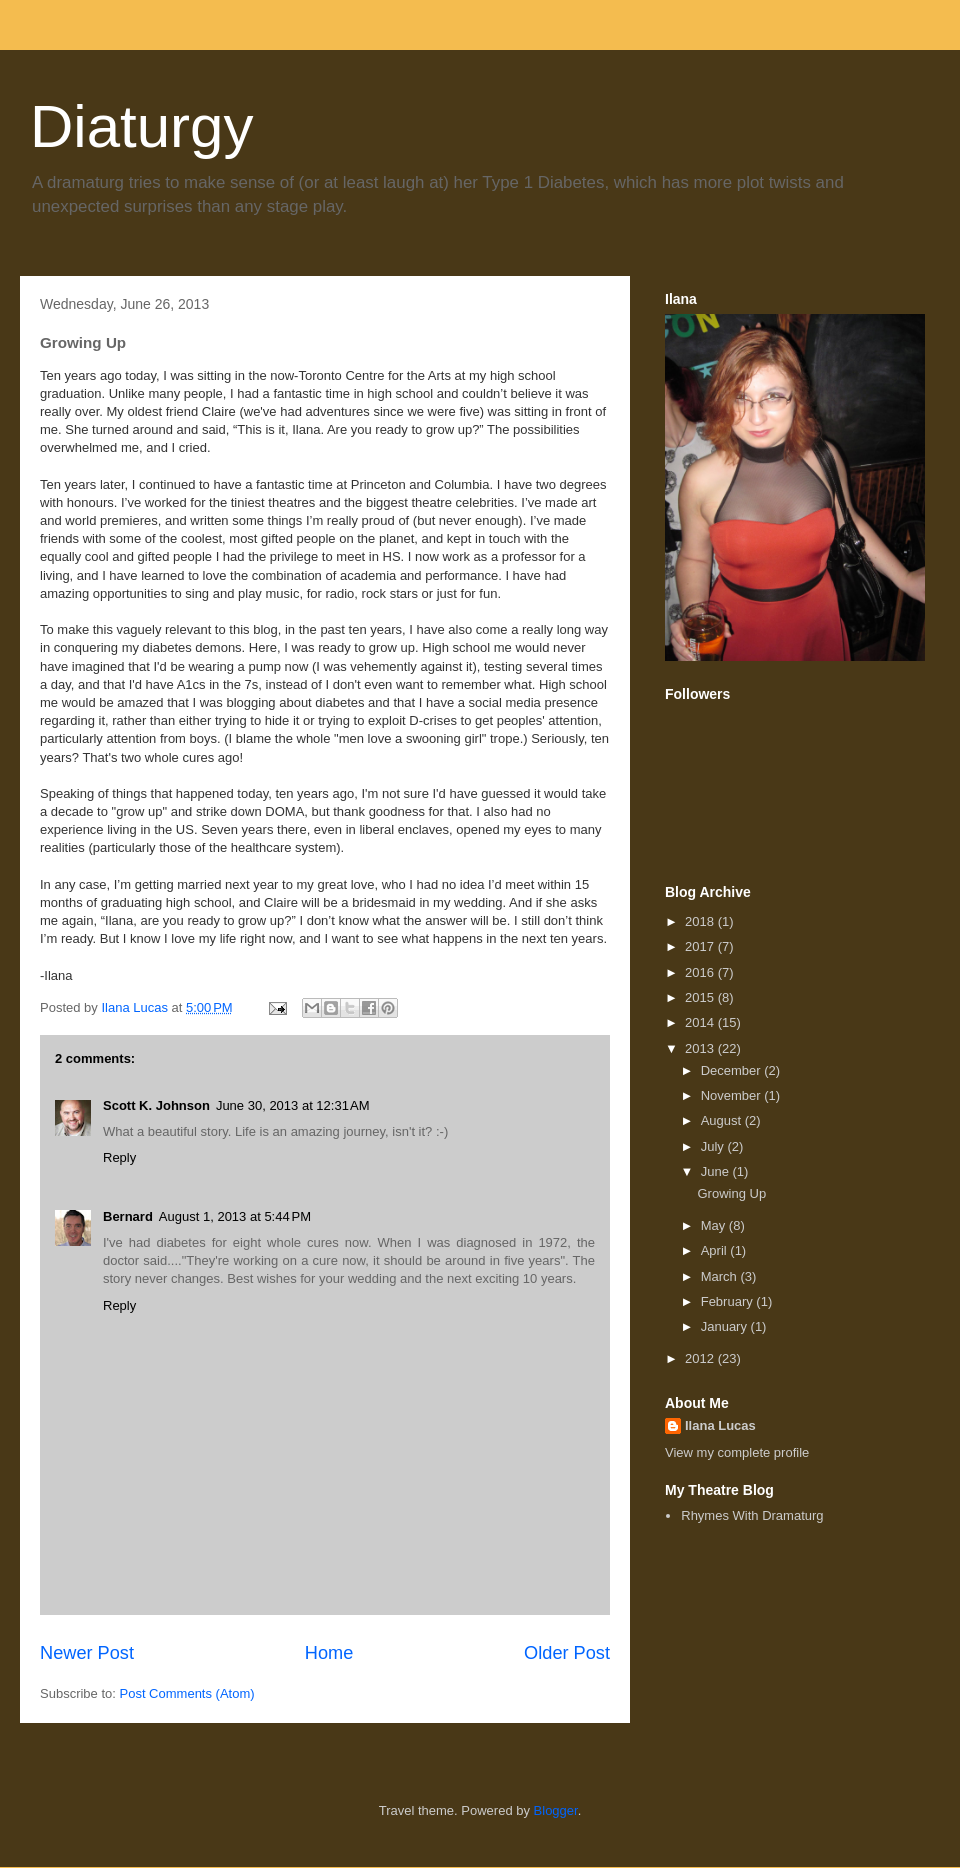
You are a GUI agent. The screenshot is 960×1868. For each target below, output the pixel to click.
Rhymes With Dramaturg (752, 1515)
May (715, 1225)
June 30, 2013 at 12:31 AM (293, 1105)
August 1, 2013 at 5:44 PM (235, 1216)
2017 (701, 946)
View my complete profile (737, 1452)
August (723, 1120)
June (717, 1171)
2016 (701, 972)
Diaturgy (141, 126)
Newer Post (87, 1653)
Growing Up (731, 1193)
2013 (701, 1048)
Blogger (556, 1810)
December (733, 1070)
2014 (701, 1022)
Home (329, 1653)
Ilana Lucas (720, 1425)
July (714, 1146)
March (721, 1276)
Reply (119, 1157)
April (716, 1250)
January (726, 1326)
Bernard (128, 1216)
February (729, 1301)
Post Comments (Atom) (187, 1693)
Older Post (567, 1653)
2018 (701, 921)
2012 (701, 1358)
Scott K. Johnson (156, 1105)
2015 (701, 997)
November (733, 1095)
